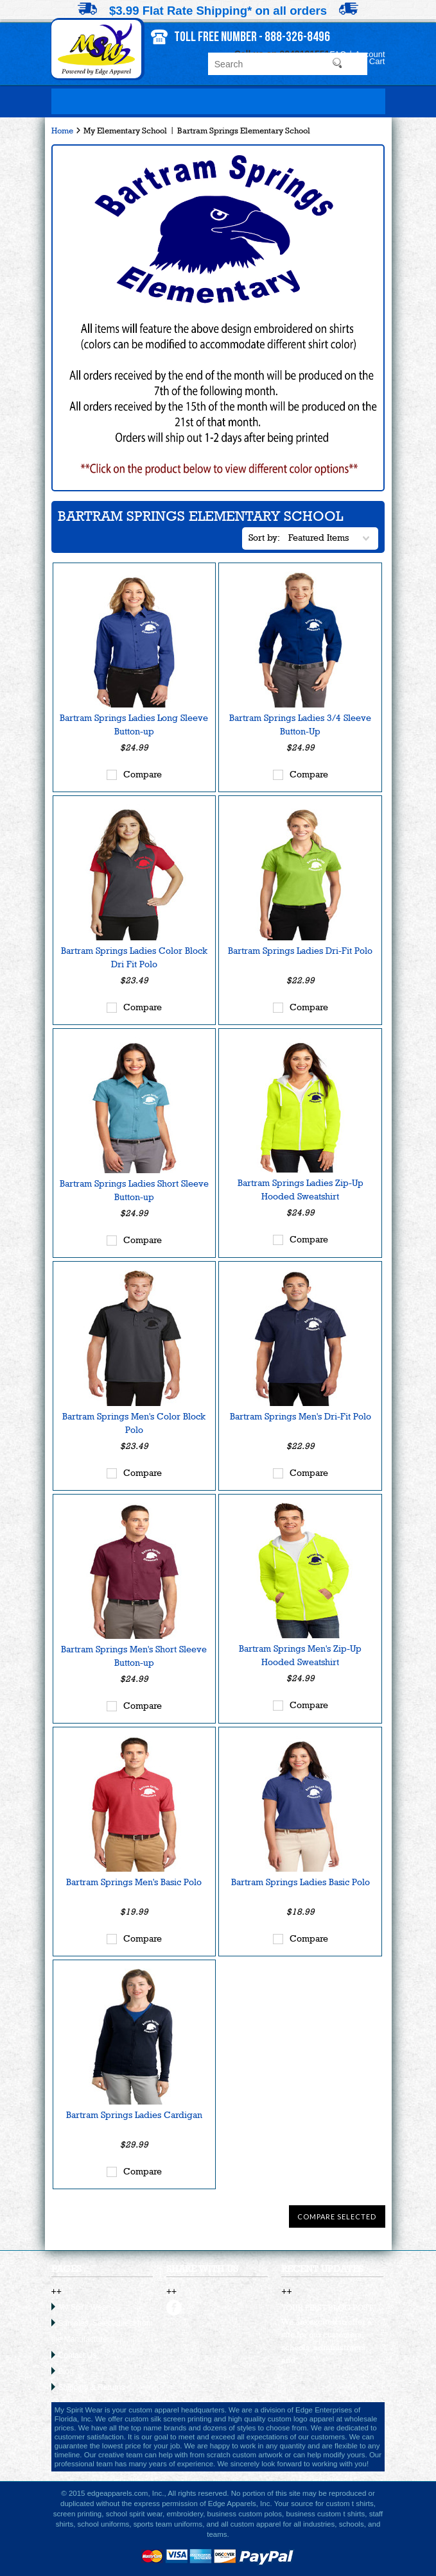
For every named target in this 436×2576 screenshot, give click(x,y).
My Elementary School (125, 130)
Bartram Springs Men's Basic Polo (134, 1882)
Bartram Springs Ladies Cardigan (134, 2115)
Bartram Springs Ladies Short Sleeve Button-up (134, 1190)
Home (62, 130)
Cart (377, 61)
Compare (142, 774)
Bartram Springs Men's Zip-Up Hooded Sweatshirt (300, 1655)
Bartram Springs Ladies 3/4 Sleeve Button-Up (300, 724)
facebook (174, 2308)
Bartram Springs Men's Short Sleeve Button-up (134, 1656)
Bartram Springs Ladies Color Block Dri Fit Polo (134, 957)
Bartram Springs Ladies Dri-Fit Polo (300, 950)
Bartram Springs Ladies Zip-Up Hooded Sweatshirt (300, 1189)
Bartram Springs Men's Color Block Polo (133, 1423)
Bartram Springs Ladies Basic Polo (300, 1882)
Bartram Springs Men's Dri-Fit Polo (300, 1416)
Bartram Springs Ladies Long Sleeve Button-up (134, 724)
